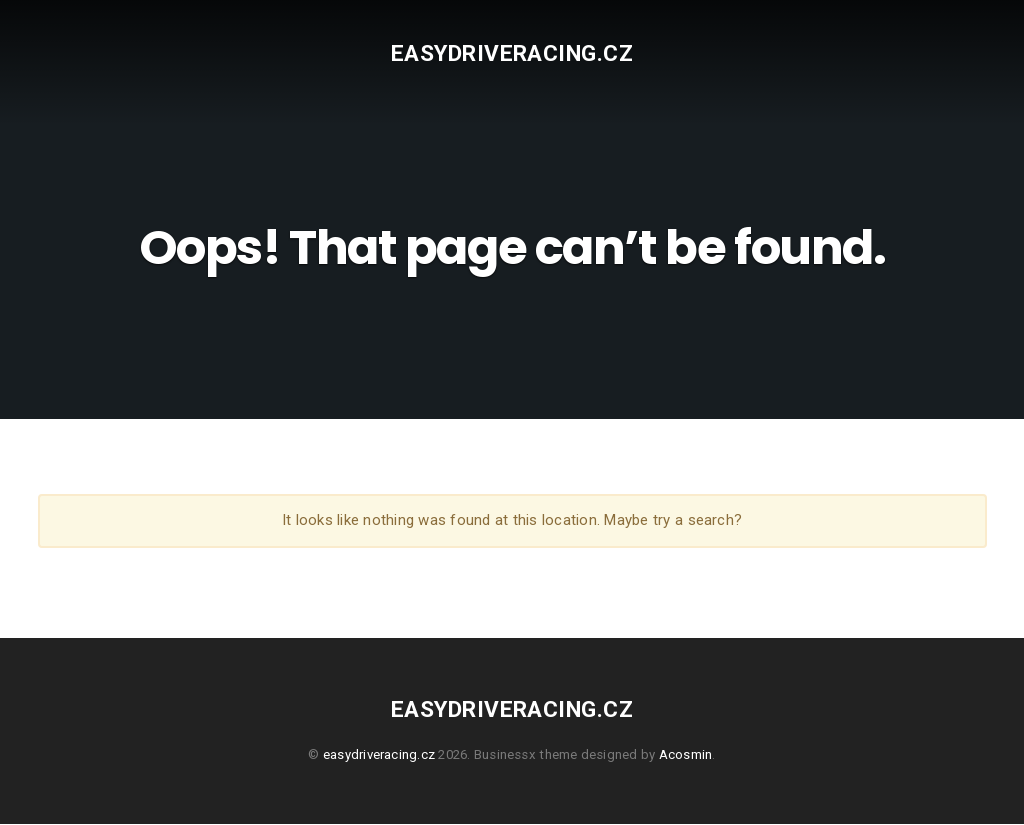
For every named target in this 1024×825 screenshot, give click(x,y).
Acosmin (686, 755)
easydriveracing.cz (511, 53)
